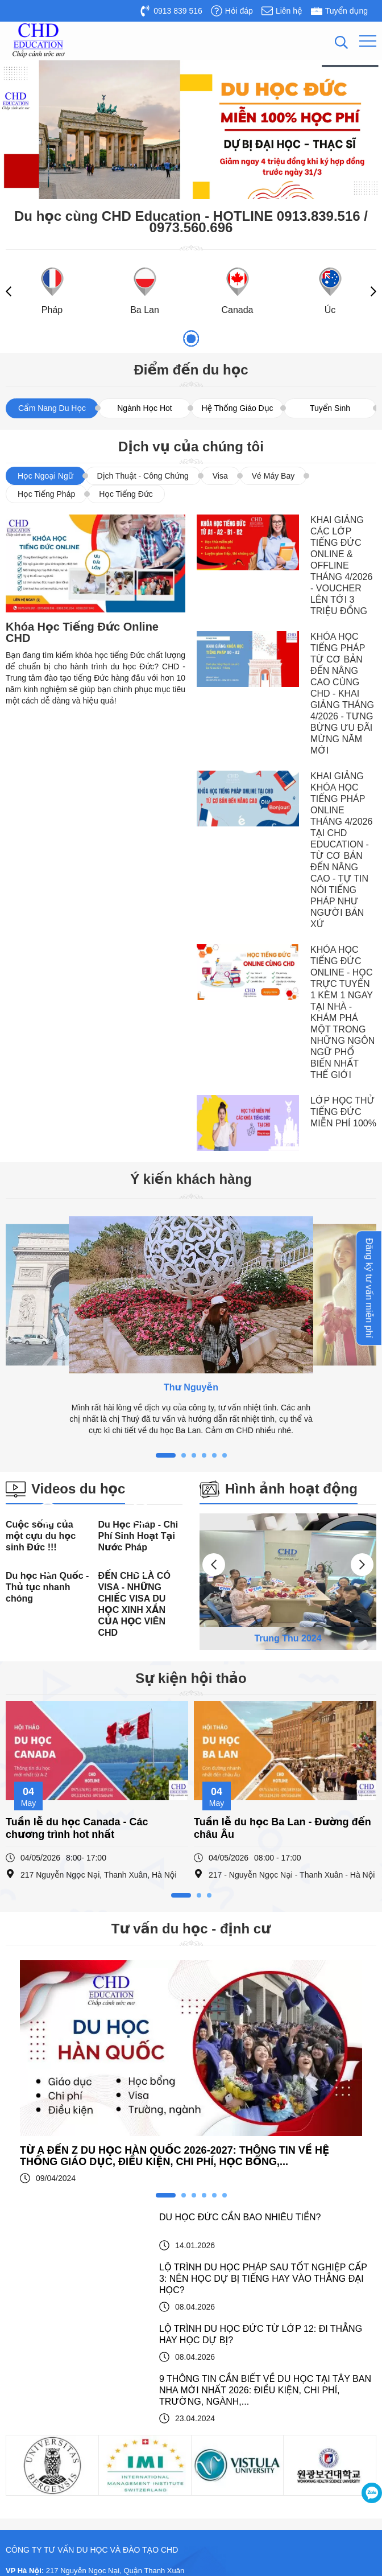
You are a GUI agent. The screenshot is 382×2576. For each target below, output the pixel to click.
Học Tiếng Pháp (46, 494)
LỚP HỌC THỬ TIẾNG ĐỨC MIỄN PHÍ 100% (343, 1112)
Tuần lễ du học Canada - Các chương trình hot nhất (77, 1718)
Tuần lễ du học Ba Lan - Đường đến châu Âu (282, 1718)
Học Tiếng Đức (126, 494)
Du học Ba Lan (39, 2376)
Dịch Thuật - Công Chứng (143, 475)
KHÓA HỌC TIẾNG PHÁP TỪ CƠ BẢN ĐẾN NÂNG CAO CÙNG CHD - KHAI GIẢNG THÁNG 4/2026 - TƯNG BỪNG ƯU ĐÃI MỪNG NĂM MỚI (342, 693)
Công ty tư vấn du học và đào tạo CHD (270, 2527)
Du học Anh (33, 2437)
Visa (220, 475)
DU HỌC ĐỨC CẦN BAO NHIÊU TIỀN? (240, 1951)
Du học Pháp (35, 2360)
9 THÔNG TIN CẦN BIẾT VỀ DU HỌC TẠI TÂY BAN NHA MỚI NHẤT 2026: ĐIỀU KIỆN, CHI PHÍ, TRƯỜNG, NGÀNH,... (265, 2124)
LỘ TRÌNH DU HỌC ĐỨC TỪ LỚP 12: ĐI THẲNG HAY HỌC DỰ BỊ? (260, 2068)
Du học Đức (34, 2345)
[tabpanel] (191, 1326)
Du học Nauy (35, 2483)
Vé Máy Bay (273, 475)
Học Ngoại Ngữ (45, 475)
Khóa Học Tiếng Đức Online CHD (82, 632)
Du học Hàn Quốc (44, 2391)
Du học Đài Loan (42, 2453)
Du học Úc (31, 2468)
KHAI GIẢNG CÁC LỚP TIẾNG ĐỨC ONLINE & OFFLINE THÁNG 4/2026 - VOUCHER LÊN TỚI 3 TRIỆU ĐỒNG (341, 565)
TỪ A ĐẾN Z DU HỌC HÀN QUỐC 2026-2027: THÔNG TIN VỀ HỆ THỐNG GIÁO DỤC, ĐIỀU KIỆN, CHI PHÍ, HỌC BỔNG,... (174, 1890)
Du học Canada (40, 2422)
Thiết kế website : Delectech (335, 2561)
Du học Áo (31, 2406)
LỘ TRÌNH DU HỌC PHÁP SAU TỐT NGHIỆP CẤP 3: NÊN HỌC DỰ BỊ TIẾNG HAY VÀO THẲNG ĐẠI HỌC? (263, 2013)
